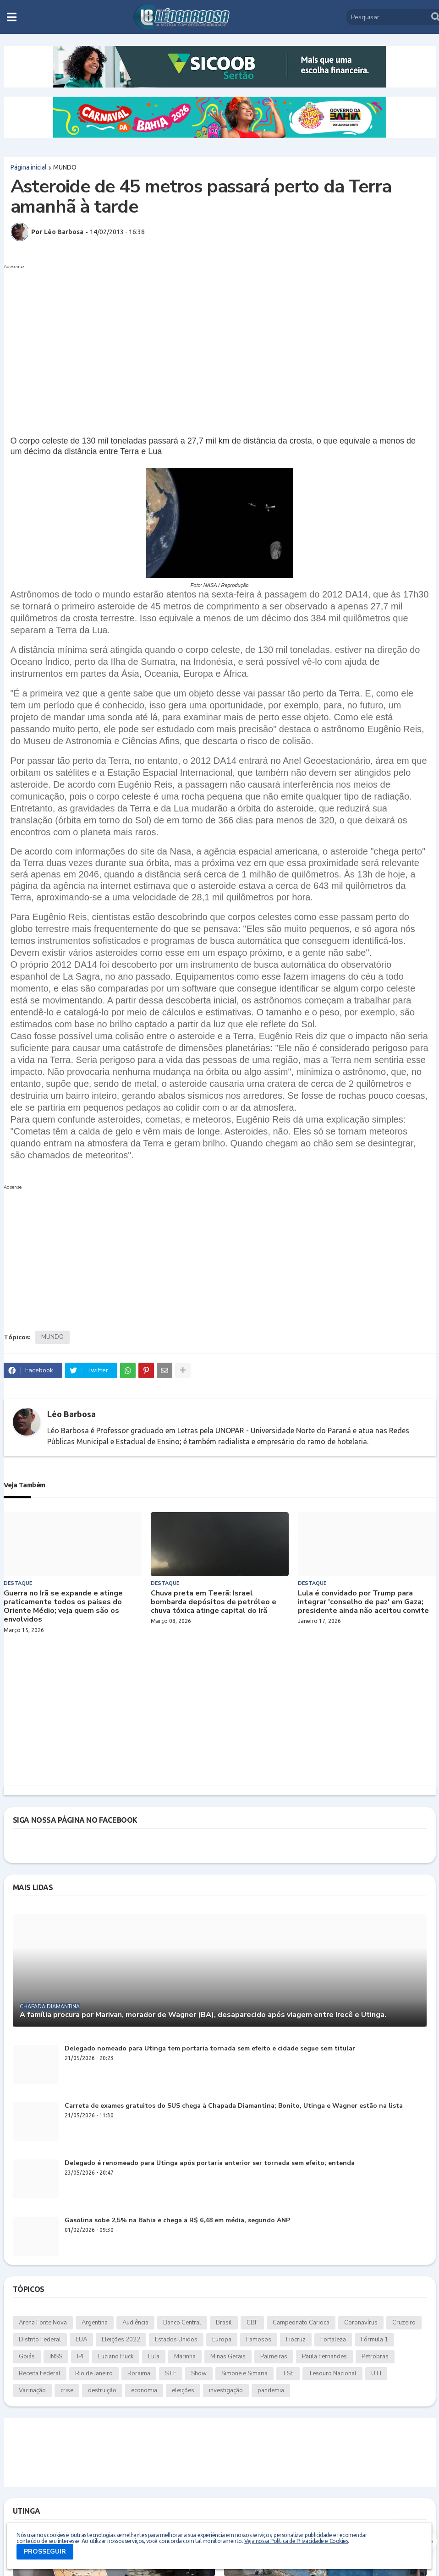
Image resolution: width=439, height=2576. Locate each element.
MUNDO (65, 167)
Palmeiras (273, 2356)
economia (144, 2390)
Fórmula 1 (374, 2339)
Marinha (185, 2356)
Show (199, 2373)
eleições (183, 2390)
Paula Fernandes (324, 2356)
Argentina (95, 2322)
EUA (81, 2339)
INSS (55, 2356)
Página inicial (29, 167)
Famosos (258, 2339)
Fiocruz (296, 2339)
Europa (221, 2339)
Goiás (27, 2356)
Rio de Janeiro (94, 2373)
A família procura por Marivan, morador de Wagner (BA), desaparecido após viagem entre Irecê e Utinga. (203, 2015)
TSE (288, 2373)
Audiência (135, 2322)
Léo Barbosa (71, 1414)
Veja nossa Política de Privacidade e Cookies (296, 2541)
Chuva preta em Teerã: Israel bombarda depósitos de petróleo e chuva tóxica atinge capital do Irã (213, 1602)
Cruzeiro (404, 2322)
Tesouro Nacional (332, 2373)
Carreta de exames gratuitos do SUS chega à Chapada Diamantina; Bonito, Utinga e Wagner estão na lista (234, 2106)
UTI (376, 2373)
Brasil (224, 2322)
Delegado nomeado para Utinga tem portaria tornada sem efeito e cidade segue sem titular (210, 2049)
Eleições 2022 (121, 2339)
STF (170, 2373)
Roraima (138, 2373)
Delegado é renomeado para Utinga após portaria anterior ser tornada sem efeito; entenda (210, 2163)
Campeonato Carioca (301, 2322)
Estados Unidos (176, 2339)
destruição (102, 2390)
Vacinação (32, 2390)
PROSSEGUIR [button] (45, 2551)
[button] (11, 17)
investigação (226, 2390)
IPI (80, 2356)
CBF (252, 2322)
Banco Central (182, 2322)
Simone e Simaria (244, 2373)
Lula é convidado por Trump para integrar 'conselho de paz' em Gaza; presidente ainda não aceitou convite (363, 1602)
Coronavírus (361, 2322)
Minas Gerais (228, 2356)
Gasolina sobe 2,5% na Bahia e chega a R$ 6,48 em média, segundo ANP (177, 2221)
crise (66, 2390)
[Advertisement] (210, 337)
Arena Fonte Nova (43, 2322)
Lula (153, 2356)
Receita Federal (39, 2373)
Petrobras (375, 2356)
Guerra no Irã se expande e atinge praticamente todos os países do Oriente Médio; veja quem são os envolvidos (63, 1606)
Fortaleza (333, 2339)
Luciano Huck (115, 2356)
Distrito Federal (40, 2339)
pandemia (271, 2390)
